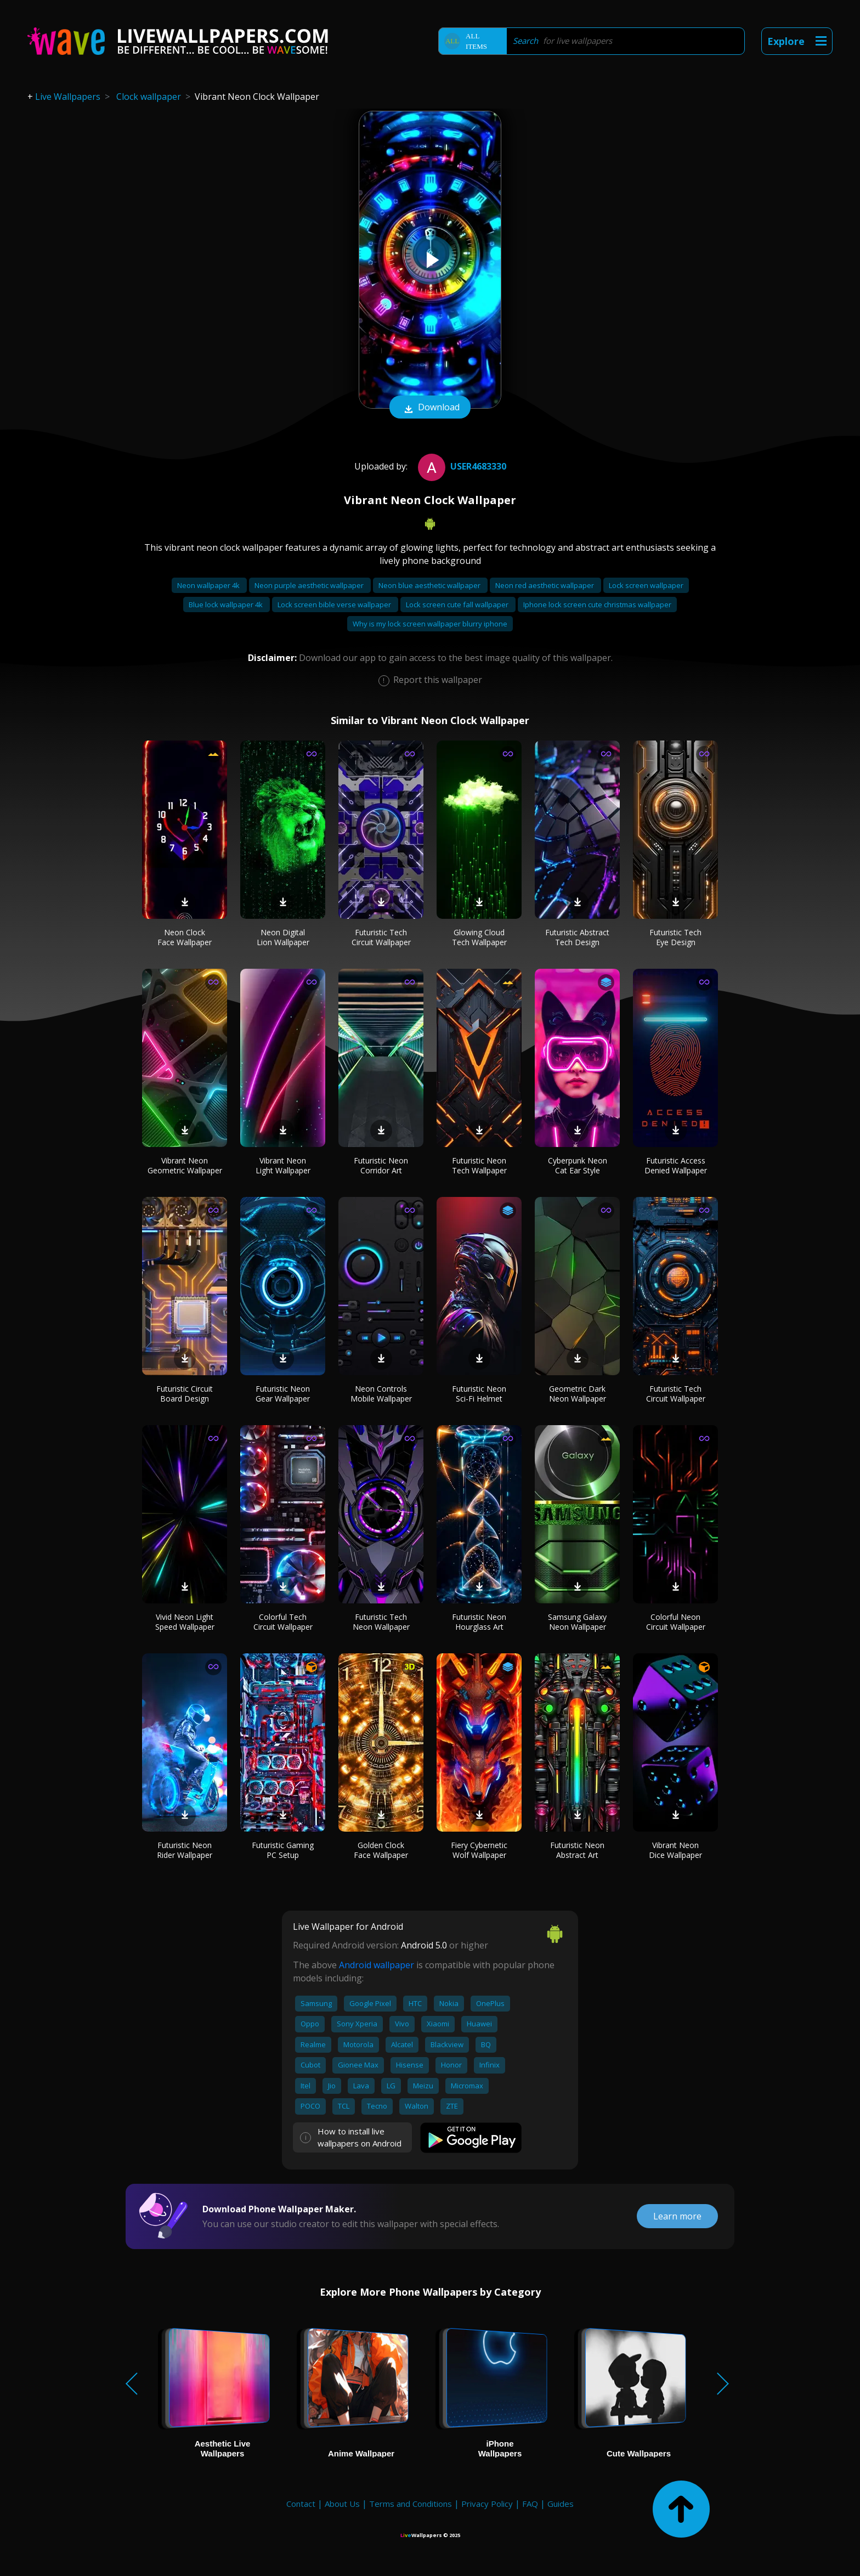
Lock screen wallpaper (646, 585)
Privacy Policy (487, 2503)
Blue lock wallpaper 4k (226, 604)
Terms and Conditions (410, 2503)
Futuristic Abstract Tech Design (577, 937)
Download (430, 408)
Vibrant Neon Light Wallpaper (283, 1165)
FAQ (530, 2503)
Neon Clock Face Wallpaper (184, 937)
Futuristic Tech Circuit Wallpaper (381, 937)
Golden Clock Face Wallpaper (381, 1850)
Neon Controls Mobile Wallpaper (381, 1393)
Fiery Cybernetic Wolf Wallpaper (479, 1850)
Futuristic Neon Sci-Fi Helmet (479, 1393)
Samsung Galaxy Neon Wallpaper (577, 1622)
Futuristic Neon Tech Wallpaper (479, 1165)
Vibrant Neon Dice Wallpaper (675, 1850)
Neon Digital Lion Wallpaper (283, 937)
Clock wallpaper (148, 97)
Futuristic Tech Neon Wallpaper (381, 1622)
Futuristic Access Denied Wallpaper (675, 1165)
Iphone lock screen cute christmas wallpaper (597, 604)
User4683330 (460, 466)
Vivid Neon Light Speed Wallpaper (184, 1622)
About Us (342, 2503)
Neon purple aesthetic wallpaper (309, 585)
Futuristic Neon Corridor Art (381, 1165)
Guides (560, 2503)
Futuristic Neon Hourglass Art (479, 1622)
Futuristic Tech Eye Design (675, 937)
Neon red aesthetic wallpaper (545, 585)
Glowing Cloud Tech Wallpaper (479, 937)
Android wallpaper (376, 1965)
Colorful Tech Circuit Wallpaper (283, 1622)
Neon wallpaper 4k (209, 585)
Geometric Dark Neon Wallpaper (577, 1393)
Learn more (677, 2216)
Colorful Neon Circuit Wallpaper (675, 1622)
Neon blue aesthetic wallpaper (430, 585)
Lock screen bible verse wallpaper (335, 604)
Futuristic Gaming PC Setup (283, 1850)
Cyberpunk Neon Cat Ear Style (577, 1165)
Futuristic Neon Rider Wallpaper (184, 1850)
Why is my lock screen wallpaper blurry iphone (430, 624)
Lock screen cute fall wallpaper (458, 604)
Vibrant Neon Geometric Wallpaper (185, 1165)
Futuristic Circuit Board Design (184, 1393)
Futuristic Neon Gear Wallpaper (283, 1393)
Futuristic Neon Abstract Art (577, 1850)
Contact (300, 2503)
